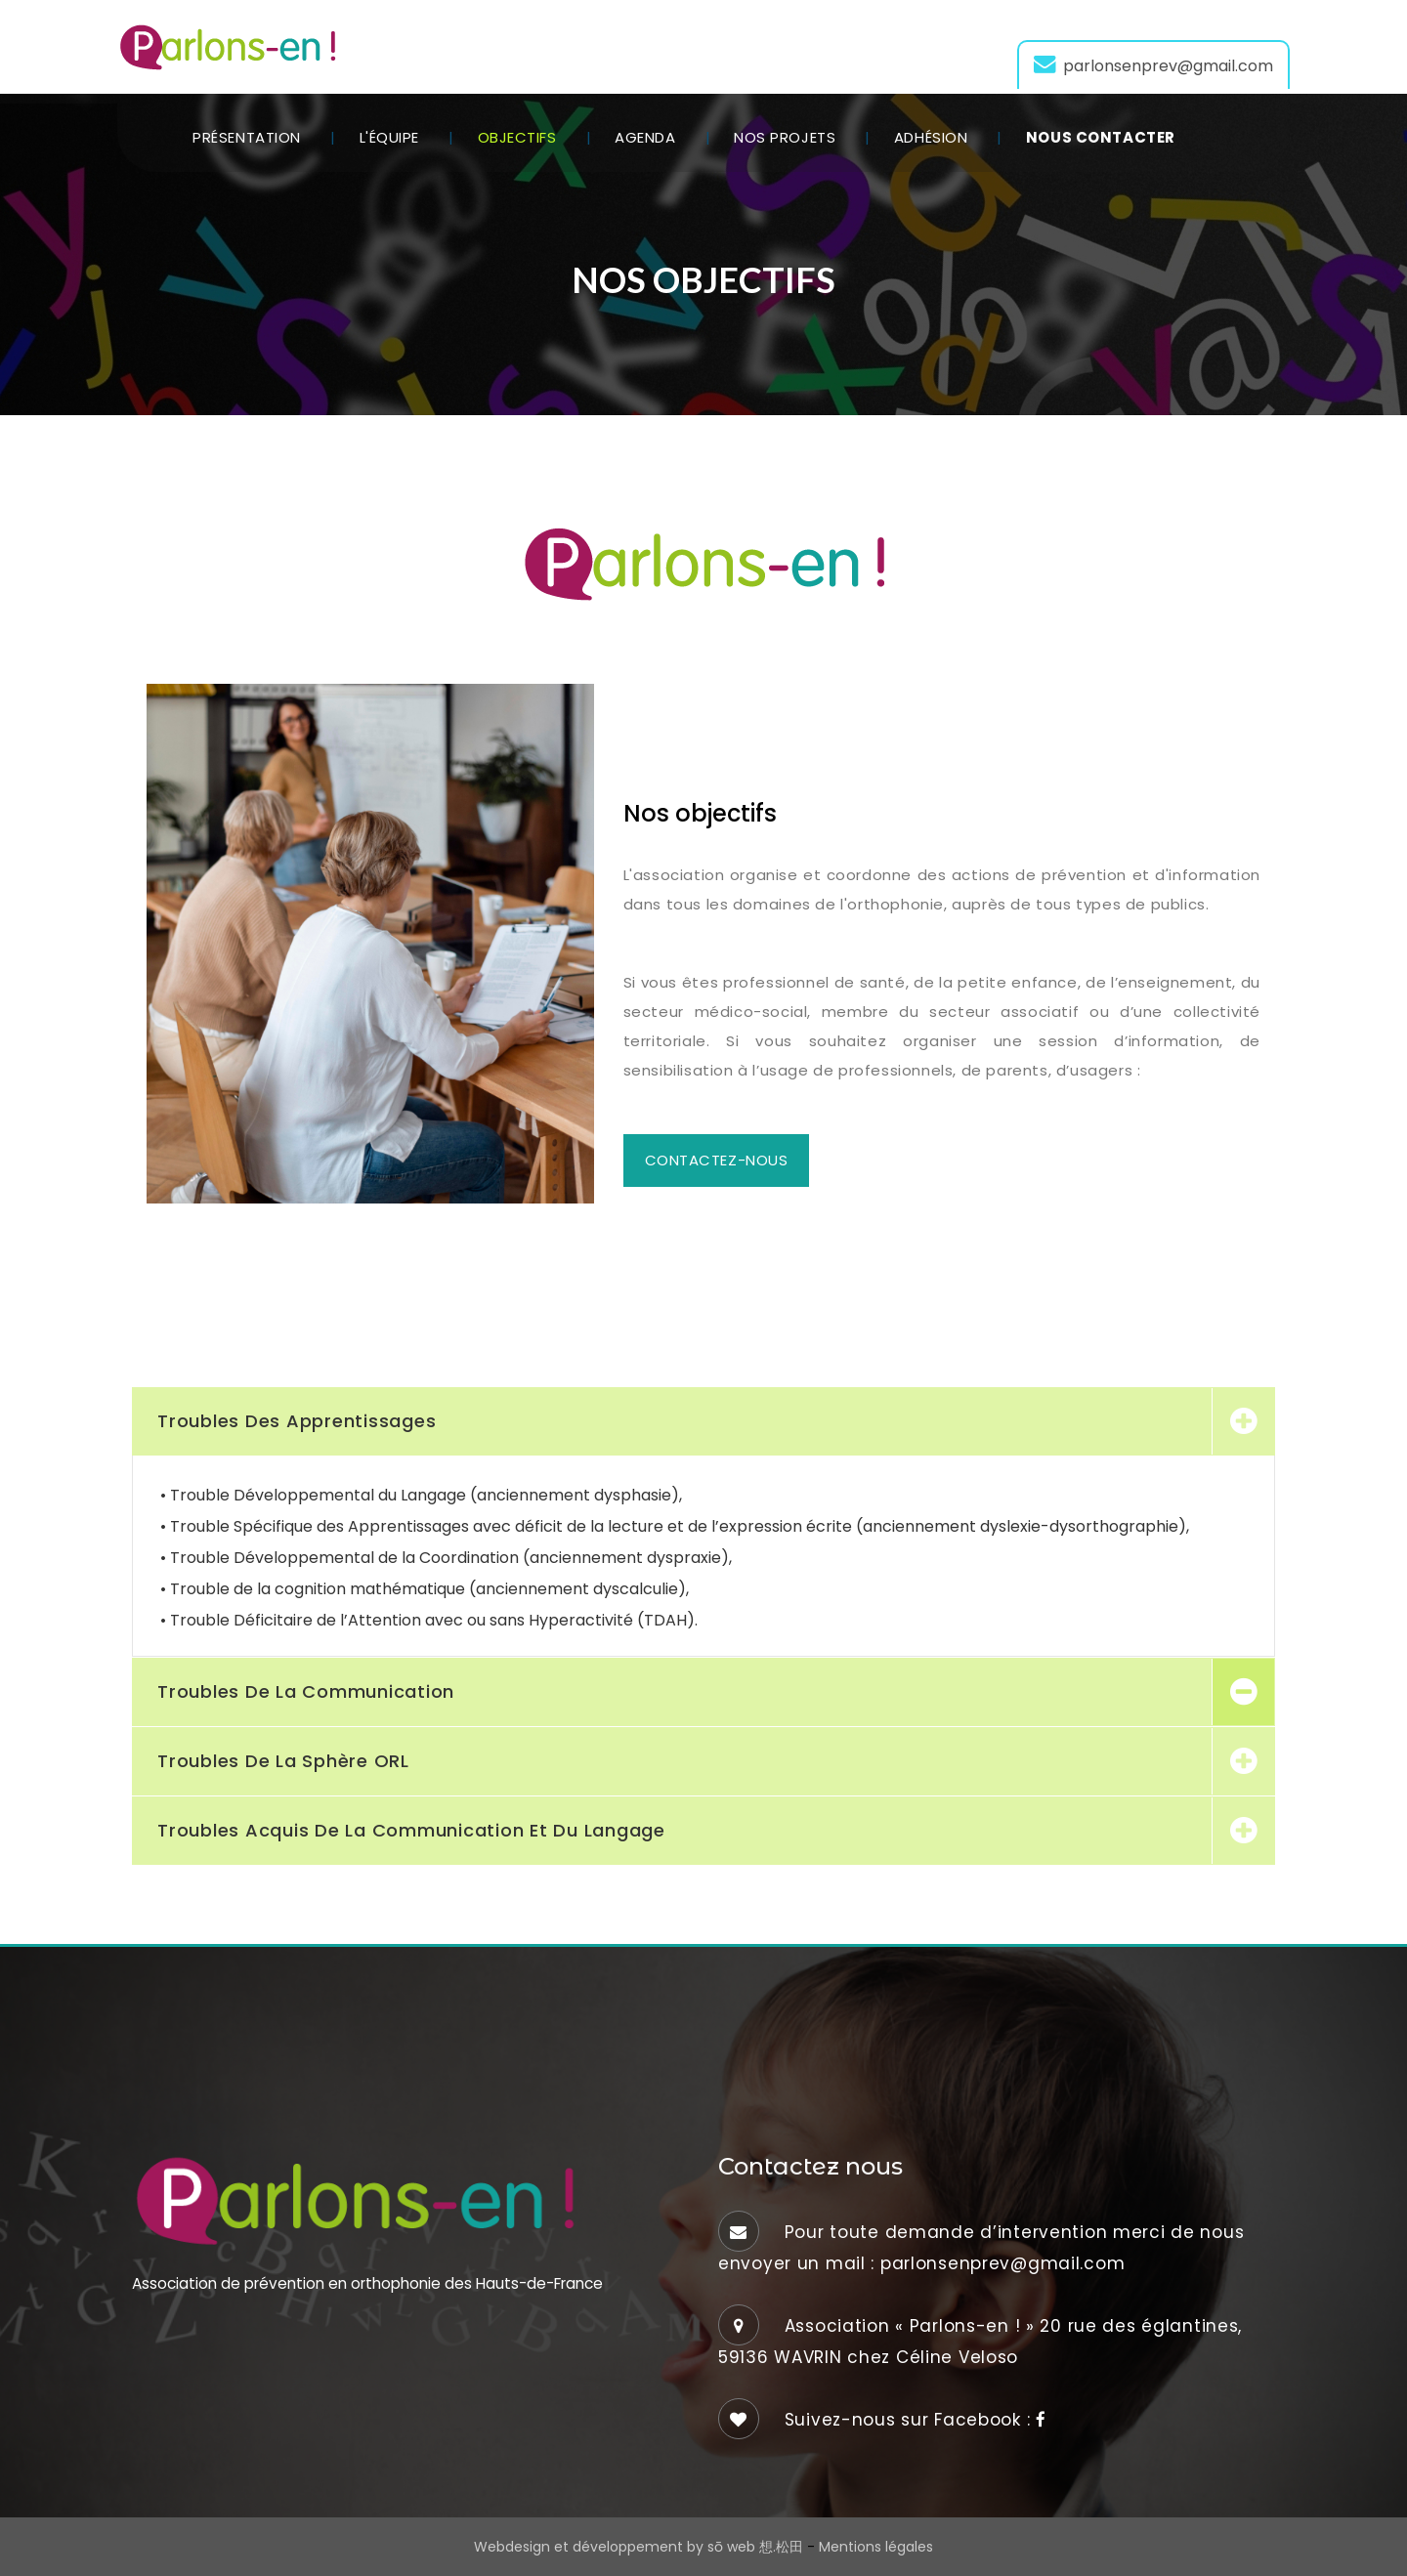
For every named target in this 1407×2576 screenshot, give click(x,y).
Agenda (645, 137)
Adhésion (930, 137)
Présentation (246, 137)
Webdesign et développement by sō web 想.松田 (638, 2546)
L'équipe (389, 137)
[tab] (703, 1421)
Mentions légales (876, 2546)
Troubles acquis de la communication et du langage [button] (411, 1830)
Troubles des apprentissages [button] (296, 1421)
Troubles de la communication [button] (305, 1691)
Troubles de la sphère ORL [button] (283, 1761)
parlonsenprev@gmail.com (1153, 65)
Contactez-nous (717, 1160)
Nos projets (784, 137)
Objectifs (517, 137)
